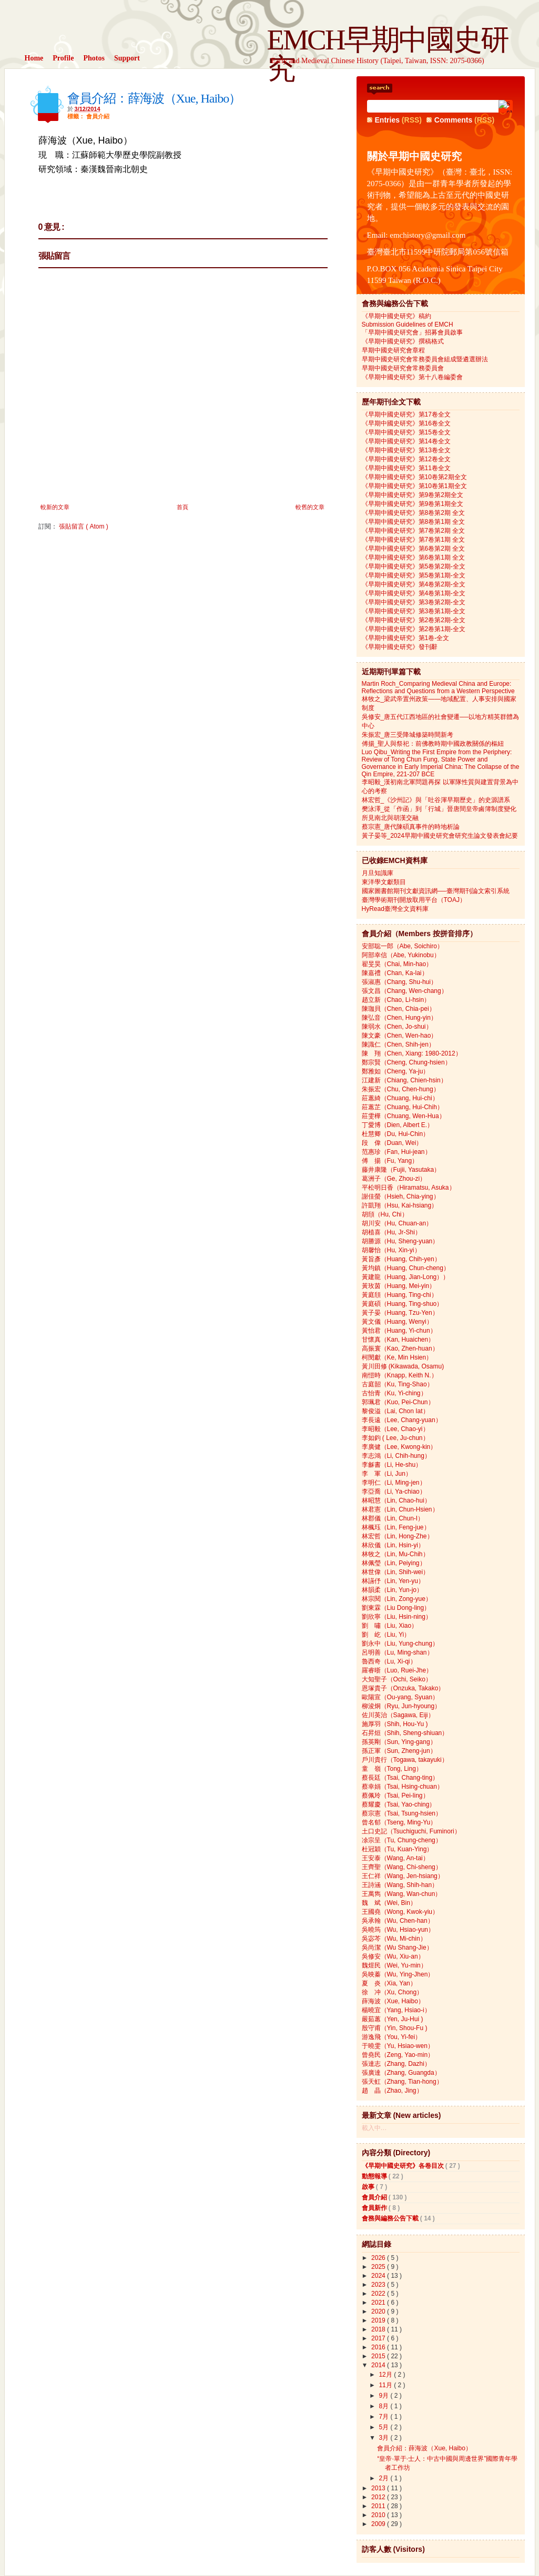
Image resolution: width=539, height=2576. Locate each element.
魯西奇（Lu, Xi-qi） (389, 1661)
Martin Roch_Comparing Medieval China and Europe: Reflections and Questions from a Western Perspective (438, 687)
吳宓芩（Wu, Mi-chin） (394, 1938)
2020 (379, 2311)
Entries (388, 120)
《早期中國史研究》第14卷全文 (406, 441)
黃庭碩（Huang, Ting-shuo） (402, 1303)
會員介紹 (97, 116)
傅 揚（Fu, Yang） (390, 1160)
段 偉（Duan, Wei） (392, 1143)
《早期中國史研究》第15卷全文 (406, 432)
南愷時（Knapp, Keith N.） (400, 1375)
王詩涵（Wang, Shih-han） (400, 1885)
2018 (379, 2329)
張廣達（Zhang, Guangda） (401, 2072)
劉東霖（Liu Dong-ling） (396, 1607)
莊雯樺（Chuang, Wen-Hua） (403, 1116)
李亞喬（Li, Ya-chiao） (394, 1491)
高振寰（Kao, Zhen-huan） (400, 1348)
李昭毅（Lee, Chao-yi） (395, 1429)
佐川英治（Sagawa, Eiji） (398, 1715)
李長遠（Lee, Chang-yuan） (402, 1420)
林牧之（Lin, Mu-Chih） (395, 1554)
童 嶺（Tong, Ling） (392, 1768)
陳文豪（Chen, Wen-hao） (400, 1035)
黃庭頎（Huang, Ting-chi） (400, 1295)
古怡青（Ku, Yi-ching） (394, 1393)
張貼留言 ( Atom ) (83, 526)
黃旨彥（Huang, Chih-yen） (401, 1259)
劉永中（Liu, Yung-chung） (400, 1643)
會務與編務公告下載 (391, 2218)
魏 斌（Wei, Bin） (389, 1902)
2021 (379, 2302)
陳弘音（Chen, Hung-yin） (399, 1017)
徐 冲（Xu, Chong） (392, 1992)
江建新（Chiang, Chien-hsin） (404, 1080)
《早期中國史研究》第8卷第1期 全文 (413, 521)
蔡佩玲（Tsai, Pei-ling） (395, 1795)
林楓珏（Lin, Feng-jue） (396, 1527)
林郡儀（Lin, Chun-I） (393, 1518)
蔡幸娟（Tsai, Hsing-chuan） (402, 1786)
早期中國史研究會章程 (393, 350)
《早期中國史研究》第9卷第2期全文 (412, 495)
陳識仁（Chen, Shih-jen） (398, 1044)
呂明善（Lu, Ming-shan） (397, 1652)
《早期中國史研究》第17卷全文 (406, 414)
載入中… (374, 2128)
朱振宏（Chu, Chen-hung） (401, 1089)
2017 (379, 2338)
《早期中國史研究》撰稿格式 (403, 341)
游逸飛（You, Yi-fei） (392, 2037)
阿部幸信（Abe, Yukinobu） (401, 955)
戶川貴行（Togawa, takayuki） (405, 1759)
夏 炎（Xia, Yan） (389, 1983)
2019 (379, 2320)
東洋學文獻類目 (384, 882)
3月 (384, 2437)
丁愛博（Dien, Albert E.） (398, 1125)
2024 (379, 2275)
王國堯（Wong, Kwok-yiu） (400, 1911)
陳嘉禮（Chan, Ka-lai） (395, 973)
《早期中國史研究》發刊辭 (400, 647)
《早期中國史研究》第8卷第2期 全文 (413, 512)
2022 (379, 2293)
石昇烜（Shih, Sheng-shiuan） (405, 1733)
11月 (386, 2385)
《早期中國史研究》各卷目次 (403, 2165)
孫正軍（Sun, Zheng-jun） (399, 1750)
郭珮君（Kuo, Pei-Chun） (398, 1402)
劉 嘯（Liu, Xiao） (390, 1625)
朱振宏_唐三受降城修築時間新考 (408, 734)
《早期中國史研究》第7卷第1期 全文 (413, 539)
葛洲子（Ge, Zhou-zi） (394, 1178)
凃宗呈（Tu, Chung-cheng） (402, 1840)
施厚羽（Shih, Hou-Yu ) (395, 1724)
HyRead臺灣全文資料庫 (395, 908)
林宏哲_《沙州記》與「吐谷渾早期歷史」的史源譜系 (436, 800)
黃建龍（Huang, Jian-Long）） (406, 1277)
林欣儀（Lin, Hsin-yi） (393, 1545)
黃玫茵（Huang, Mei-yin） (399, 1286)
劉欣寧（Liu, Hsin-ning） (397, 1616)
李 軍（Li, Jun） (387, 1473)
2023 (379, 2284)
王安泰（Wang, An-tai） (395, 1858)
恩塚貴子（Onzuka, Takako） (403, 1688)
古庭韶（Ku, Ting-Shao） (397, 1384)
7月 (384, 2416)
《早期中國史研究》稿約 (396, 316)
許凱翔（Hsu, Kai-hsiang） (400, 1205)
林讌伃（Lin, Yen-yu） (393, 1581)
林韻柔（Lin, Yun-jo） (392, 1590)
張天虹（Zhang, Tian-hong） (402, 2081)
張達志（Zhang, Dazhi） (396, 2063)
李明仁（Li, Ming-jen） (394, 1482)
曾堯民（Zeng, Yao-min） (398, 2054)
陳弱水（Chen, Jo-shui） (397, 1026)
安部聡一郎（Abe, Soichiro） (402, 946)
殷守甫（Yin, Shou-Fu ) (395, 2028)
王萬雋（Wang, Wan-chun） (402, 1894)
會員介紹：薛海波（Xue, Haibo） (154, 98)
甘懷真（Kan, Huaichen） (398, 1339)
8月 (384, 2406)
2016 (379, 2347)
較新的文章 (54, 507)
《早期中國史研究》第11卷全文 (406, 468)
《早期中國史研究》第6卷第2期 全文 (413, 548)
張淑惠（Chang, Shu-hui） (399, 982)
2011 (379, 2506)
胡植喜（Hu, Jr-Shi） (391, 1232)
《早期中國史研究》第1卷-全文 (406, 638)
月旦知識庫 (377, 873)
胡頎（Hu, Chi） (385, 1214)
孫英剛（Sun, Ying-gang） (399, 1742)
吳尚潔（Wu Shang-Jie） (397, 1947)
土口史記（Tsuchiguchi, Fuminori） (411, 1831)
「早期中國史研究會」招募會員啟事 (412, 332)
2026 (379, 2257)
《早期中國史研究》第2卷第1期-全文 (413, 629)
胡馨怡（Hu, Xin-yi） (391, 1250)
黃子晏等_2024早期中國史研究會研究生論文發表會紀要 (440, 835)
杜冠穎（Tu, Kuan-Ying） (397, 1849)
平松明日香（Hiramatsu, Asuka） (408, 1187)
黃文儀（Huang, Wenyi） (397, 1321)
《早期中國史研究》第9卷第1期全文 (412, 504)
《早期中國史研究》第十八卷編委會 (412, 377)
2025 (379, 2266)
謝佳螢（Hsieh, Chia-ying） (401, 1196)
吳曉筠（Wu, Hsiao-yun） (398, 1929)
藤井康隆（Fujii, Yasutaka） (401, 1169)
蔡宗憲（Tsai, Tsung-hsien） (402, 1813)
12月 (386, 2374)
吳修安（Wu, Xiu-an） (393, 1956)
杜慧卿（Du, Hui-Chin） (396, 1134)
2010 (379, 2515)
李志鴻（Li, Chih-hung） (396, 1455)
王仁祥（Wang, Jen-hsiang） (403, 1876)
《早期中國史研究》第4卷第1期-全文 (413, 593)
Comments (454, 120)
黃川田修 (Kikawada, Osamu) (403, 1366)
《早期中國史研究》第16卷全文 (406, 423)
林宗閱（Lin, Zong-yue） (397, 1599)
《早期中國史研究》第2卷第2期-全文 (413, 620)
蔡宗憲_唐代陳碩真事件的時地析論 (411, 826)
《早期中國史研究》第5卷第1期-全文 (413, 575)
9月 (384, 2395)
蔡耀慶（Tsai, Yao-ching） (399, 1804)
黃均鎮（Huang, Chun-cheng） (406, 1268)
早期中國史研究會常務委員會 (403, 368)
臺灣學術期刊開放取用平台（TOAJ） (414, 900)
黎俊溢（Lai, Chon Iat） (395, 1411)
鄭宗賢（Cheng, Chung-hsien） (406, 1062)
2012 (379, 2497)
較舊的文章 (310, 507)
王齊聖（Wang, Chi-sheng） (402, 1867)
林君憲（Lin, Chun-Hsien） (400, 1509)
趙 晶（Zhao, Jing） (392, 2090)
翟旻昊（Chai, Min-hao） (397, 964)
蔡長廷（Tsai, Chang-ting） (400, 1777)
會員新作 (375, 2208)
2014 (379, 2365)
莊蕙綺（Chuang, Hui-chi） (400, 1098)
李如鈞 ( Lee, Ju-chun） (395, 1438)
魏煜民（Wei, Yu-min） (394, 1965)
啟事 (369, 2186)
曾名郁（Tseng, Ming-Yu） (399, 1822)
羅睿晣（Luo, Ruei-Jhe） (397, 1670)
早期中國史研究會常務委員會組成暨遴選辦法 (425, 359)
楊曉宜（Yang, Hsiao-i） (396, 2010)
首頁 (182, 507)
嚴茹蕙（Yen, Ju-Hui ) (392, 2019)
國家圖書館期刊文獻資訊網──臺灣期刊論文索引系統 (436, 891)
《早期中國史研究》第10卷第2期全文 (414, 477)
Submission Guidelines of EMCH (407, 324)
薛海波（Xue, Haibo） (393, 2001)
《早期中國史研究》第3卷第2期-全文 (413, 602)
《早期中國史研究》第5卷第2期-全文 (413, 566)
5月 (384, 2427)
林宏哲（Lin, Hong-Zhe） (397, 1536)
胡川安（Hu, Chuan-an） (397, 1223)
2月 (384, 2478)
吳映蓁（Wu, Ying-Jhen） (398, 1974)
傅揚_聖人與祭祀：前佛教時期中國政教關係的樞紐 (433, 743)
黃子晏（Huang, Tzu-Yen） (400, 1312)
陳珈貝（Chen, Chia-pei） (398, 1008)
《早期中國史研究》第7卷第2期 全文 (413, 530)
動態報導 (375, 2176)
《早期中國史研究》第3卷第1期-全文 (413, 611)
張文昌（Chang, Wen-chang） (405, 991)
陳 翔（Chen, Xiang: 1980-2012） (412, 1053)
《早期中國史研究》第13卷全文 (406, 450)
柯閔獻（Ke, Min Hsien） (397, 1357)
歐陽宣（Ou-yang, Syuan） (400, 1697)
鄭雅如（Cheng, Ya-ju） (396, 1071)
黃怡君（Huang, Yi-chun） (399, 1330)
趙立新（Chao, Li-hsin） (396, 999)
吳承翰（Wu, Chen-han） (398, 1920)
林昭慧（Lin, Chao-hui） (396, 1500)
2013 (379, 2488)
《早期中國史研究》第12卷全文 (406, 459)
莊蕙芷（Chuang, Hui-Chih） (402, 1107)
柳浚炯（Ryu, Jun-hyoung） (401, 1706)
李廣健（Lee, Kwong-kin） (399, 1447)
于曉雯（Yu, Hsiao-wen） (398, 2046)
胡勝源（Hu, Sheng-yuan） (400, 1241)
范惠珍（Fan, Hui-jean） (396, 1151)
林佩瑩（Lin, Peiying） (394, 1563)
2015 (379, 2356)
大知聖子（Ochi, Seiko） (397, 1679)
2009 (379, 2524)
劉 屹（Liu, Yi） (386, 1634)
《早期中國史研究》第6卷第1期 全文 (413, 557)
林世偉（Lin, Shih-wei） (396, 1572)
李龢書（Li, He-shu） (392, 1464)
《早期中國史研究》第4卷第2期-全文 (413, 584)
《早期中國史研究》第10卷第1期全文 (414, 486)
